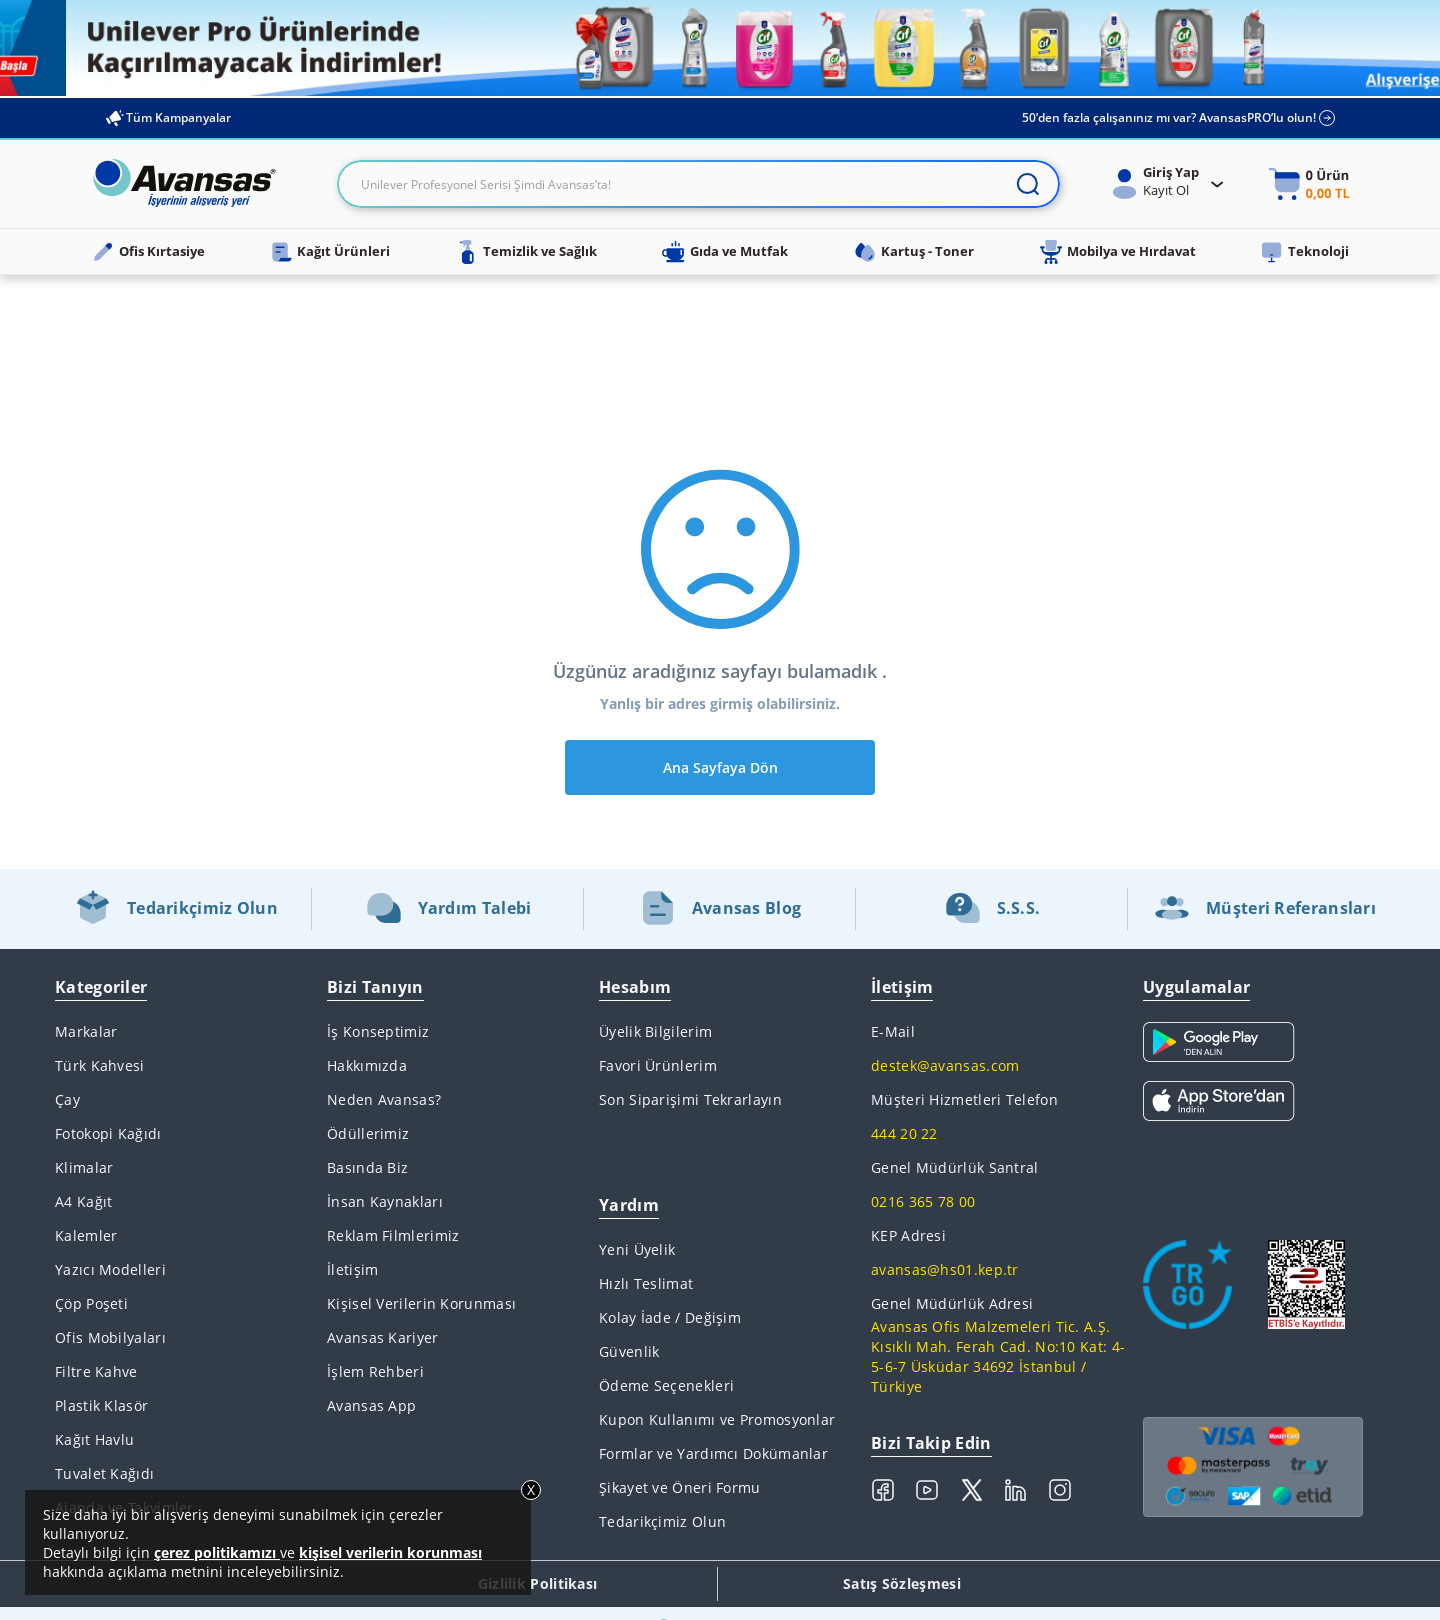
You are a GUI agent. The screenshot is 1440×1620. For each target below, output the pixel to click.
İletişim (352, 1269)
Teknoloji (1304, 252)
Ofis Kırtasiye (148, 252)
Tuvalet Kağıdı (104, 1473)
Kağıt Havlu (94, 1439)
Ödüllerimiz (368, 1133)
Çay (67, 1099)
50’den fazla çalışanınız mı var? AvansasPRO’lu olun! (1179, 118)
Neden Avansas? (384, 1099)
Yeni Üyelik (637, 1249)
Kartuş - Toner (913, 252)
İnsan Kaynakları (385, 1201)
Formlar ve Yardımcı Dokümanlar (713, 1453)
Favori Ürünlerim (658, 1065)
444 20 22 (904, 1133)
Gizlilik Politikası (538, 1583)
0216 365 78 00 (923, 1201)
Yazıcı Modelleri (110, 1269)
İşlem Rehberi (375, 1371)
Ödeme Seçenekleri (666, 1385)
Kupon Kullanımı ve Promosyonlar (717, 1419)
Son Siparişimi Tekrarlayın (690, 1099)
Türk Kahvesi (100, 1065)
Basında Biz (367, 1167)
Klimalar (84, 1167)
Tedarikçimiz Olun (662, 1521)
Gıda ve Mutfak (725, 252)
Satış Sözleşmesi (902, 1583)
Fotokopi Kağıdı (108, 1133)
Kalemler (86, 1235)
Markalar (86, 1031)
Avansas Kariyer (383, 1337)
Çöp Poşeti (91, 1303)
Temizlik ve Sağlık (526, 252)
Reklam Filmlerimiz (393, 1235)
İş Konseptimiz (378, 1031)
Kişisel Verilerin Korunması (421, 1303)
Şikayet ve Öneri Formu (680, 1487)
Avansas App (371, 1405)
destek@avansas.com (945, 1065)
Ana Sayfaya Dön (720, 767)
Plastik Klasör (101, 1405)
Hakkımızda (367, 1065)
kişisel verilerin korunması (390, 1552)
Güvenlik (629, 1351)
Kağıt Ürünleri (329, 252)
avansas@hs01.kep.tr (945, 1269)
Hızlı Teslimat (646, 1283)
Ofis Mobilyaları (110, 1337)
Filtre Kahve (96, 1371)
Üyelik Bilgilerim (655, 1031)
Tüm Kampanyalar (167, 118)
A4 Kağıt (83, 1201)
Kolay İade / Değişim (670, 1317)
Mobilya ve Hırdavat (1117, 252)
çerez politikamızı (217, 1552)
